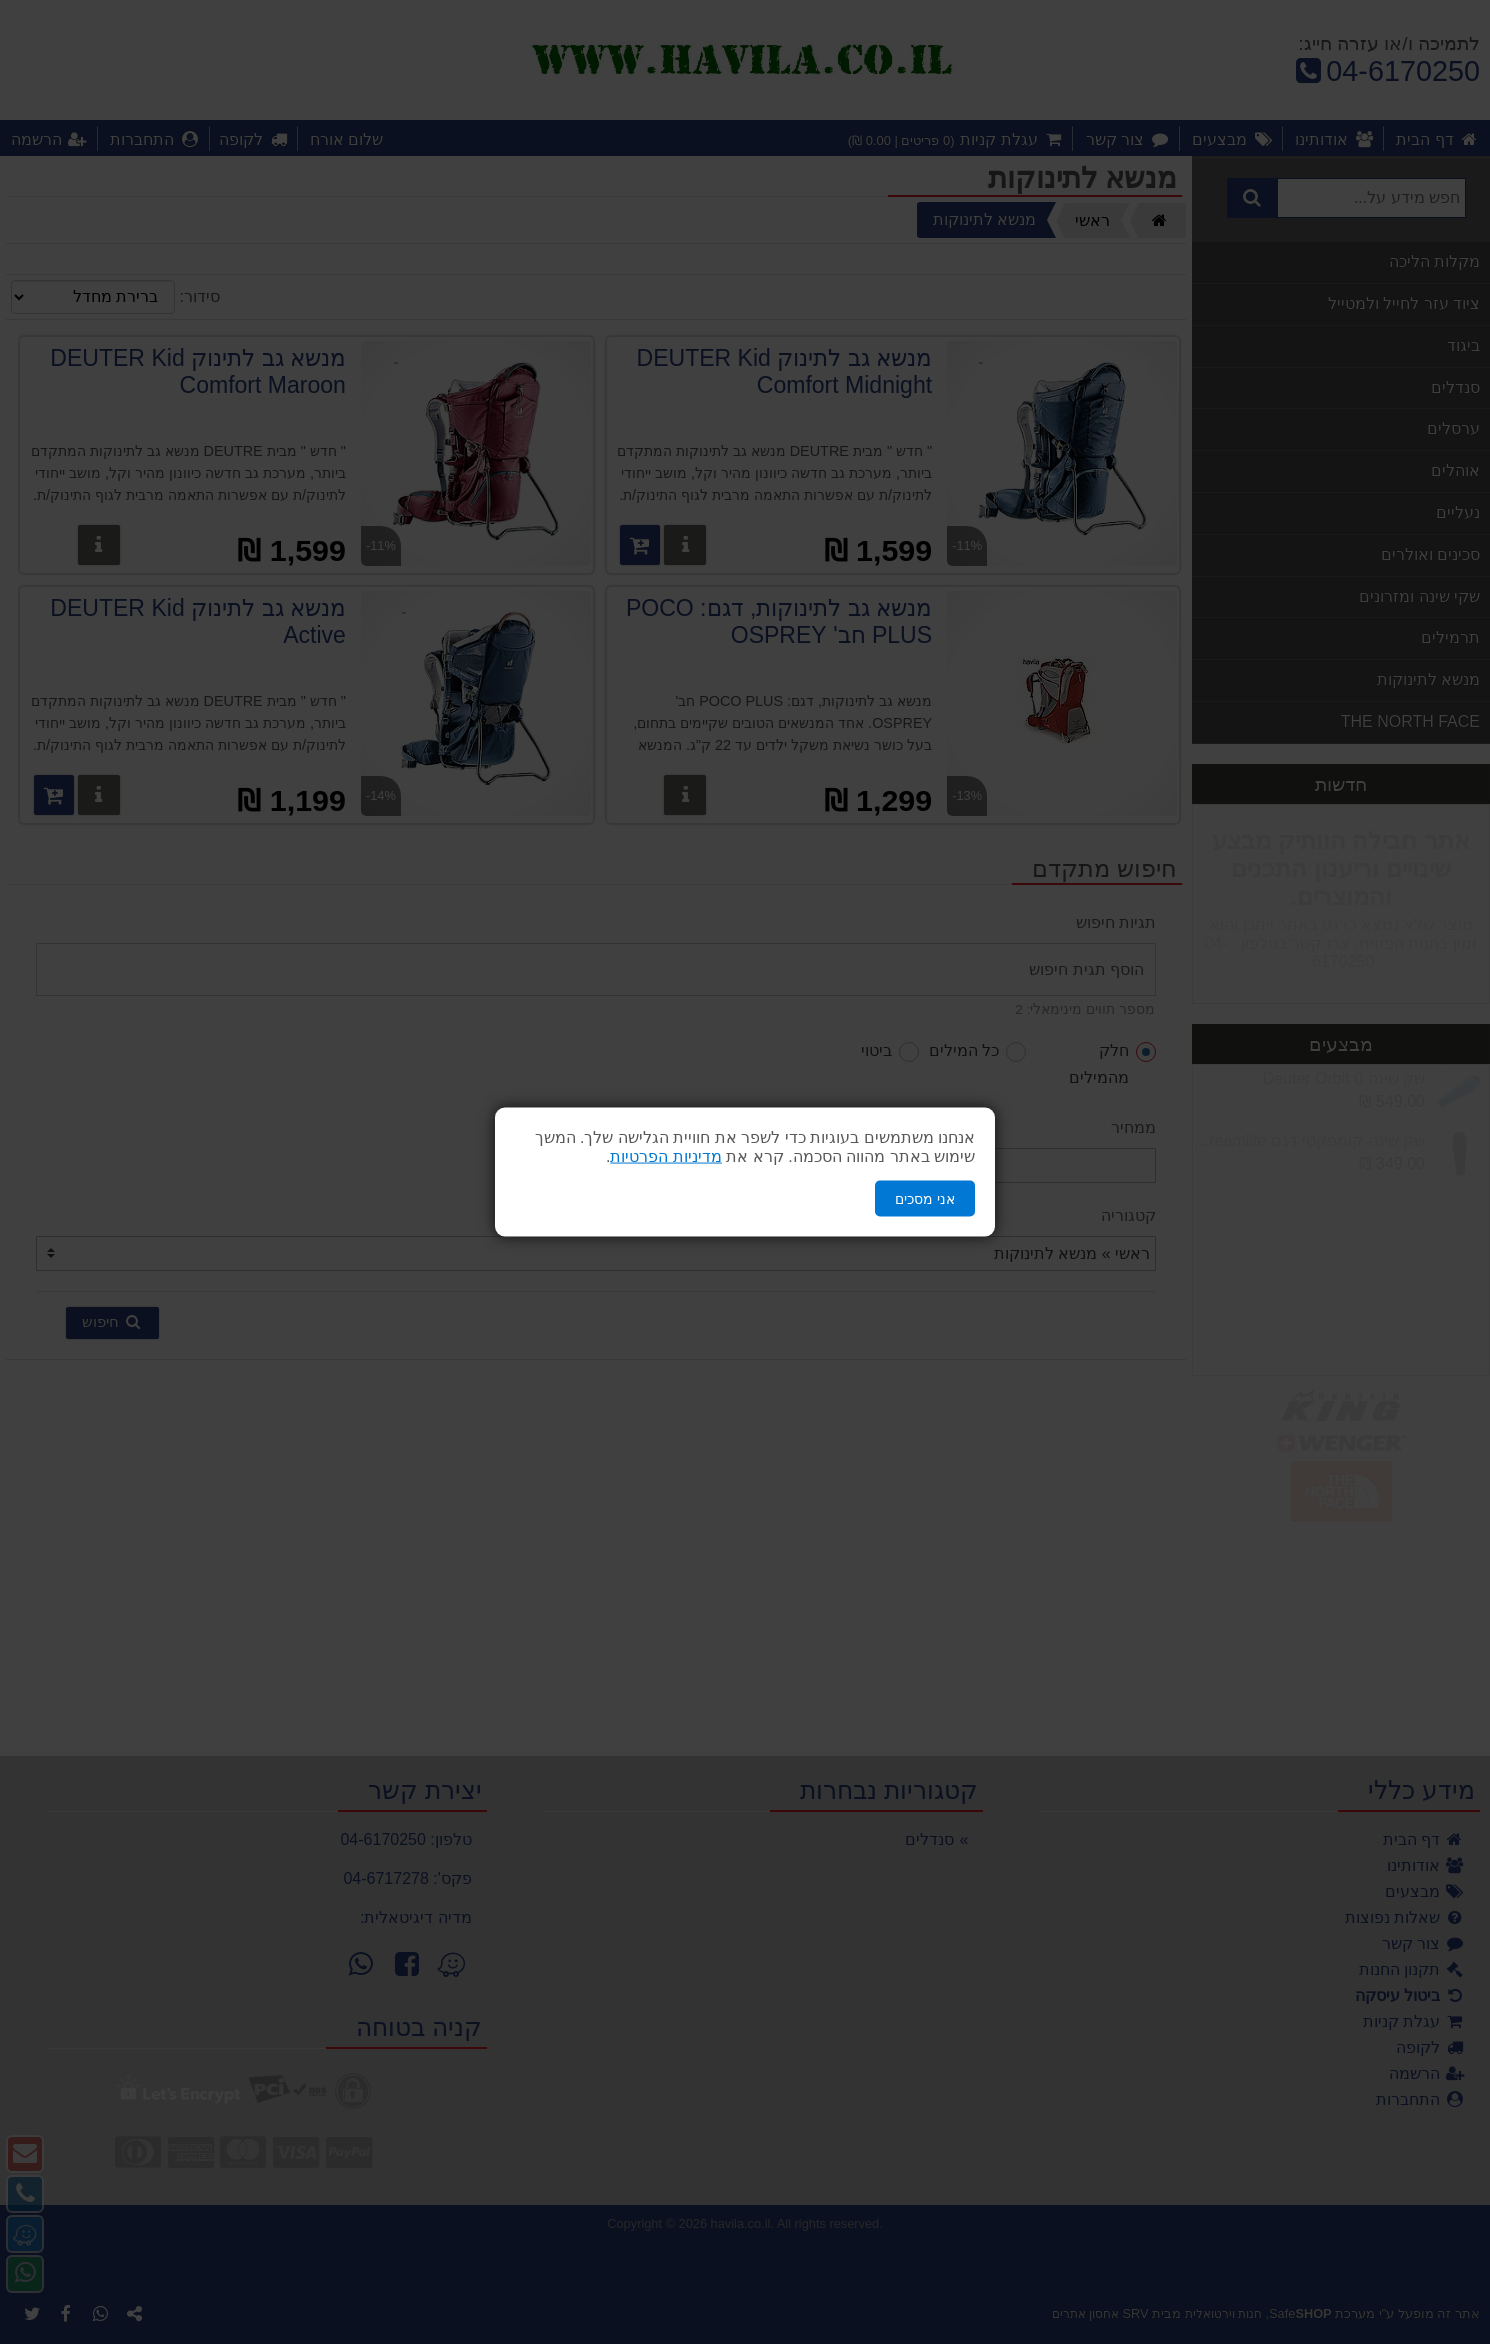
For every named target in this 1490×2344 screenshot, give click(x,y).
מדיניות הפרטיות (665, 1155)
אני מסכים (925, 1198)
